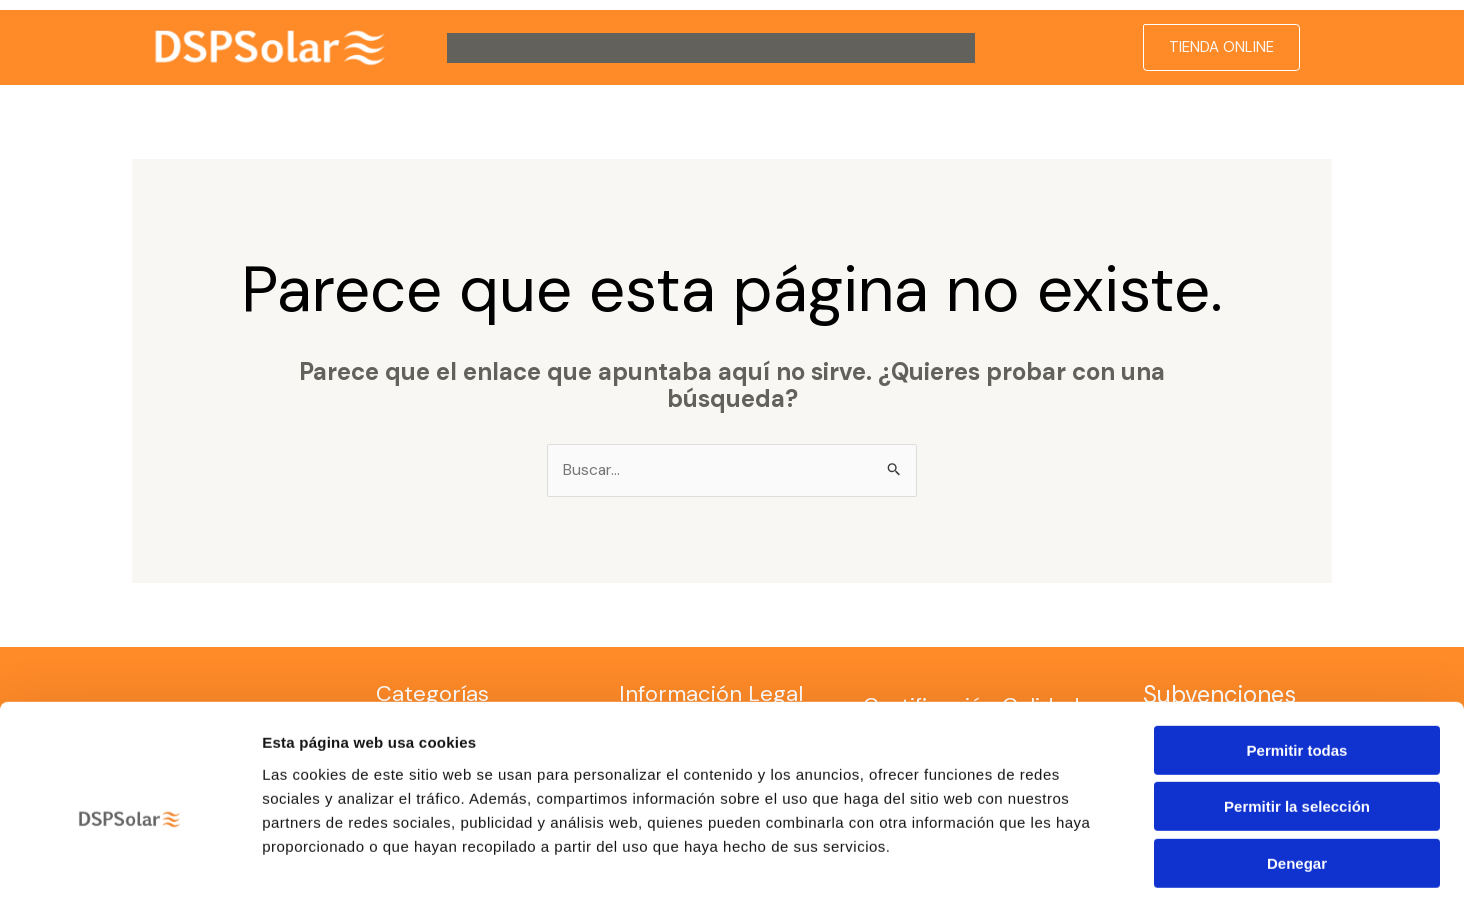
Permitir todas (1297, 658)
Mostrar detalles (1082, 858)
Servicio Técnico (643, 47)
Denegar (1297, 771)
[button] (543, 48)
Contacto (771, 47)
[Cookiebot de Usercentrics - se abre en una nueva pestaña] (129, 859)
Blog (854, 47)
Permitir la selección (1297, 715)
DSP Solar (508, 48)
